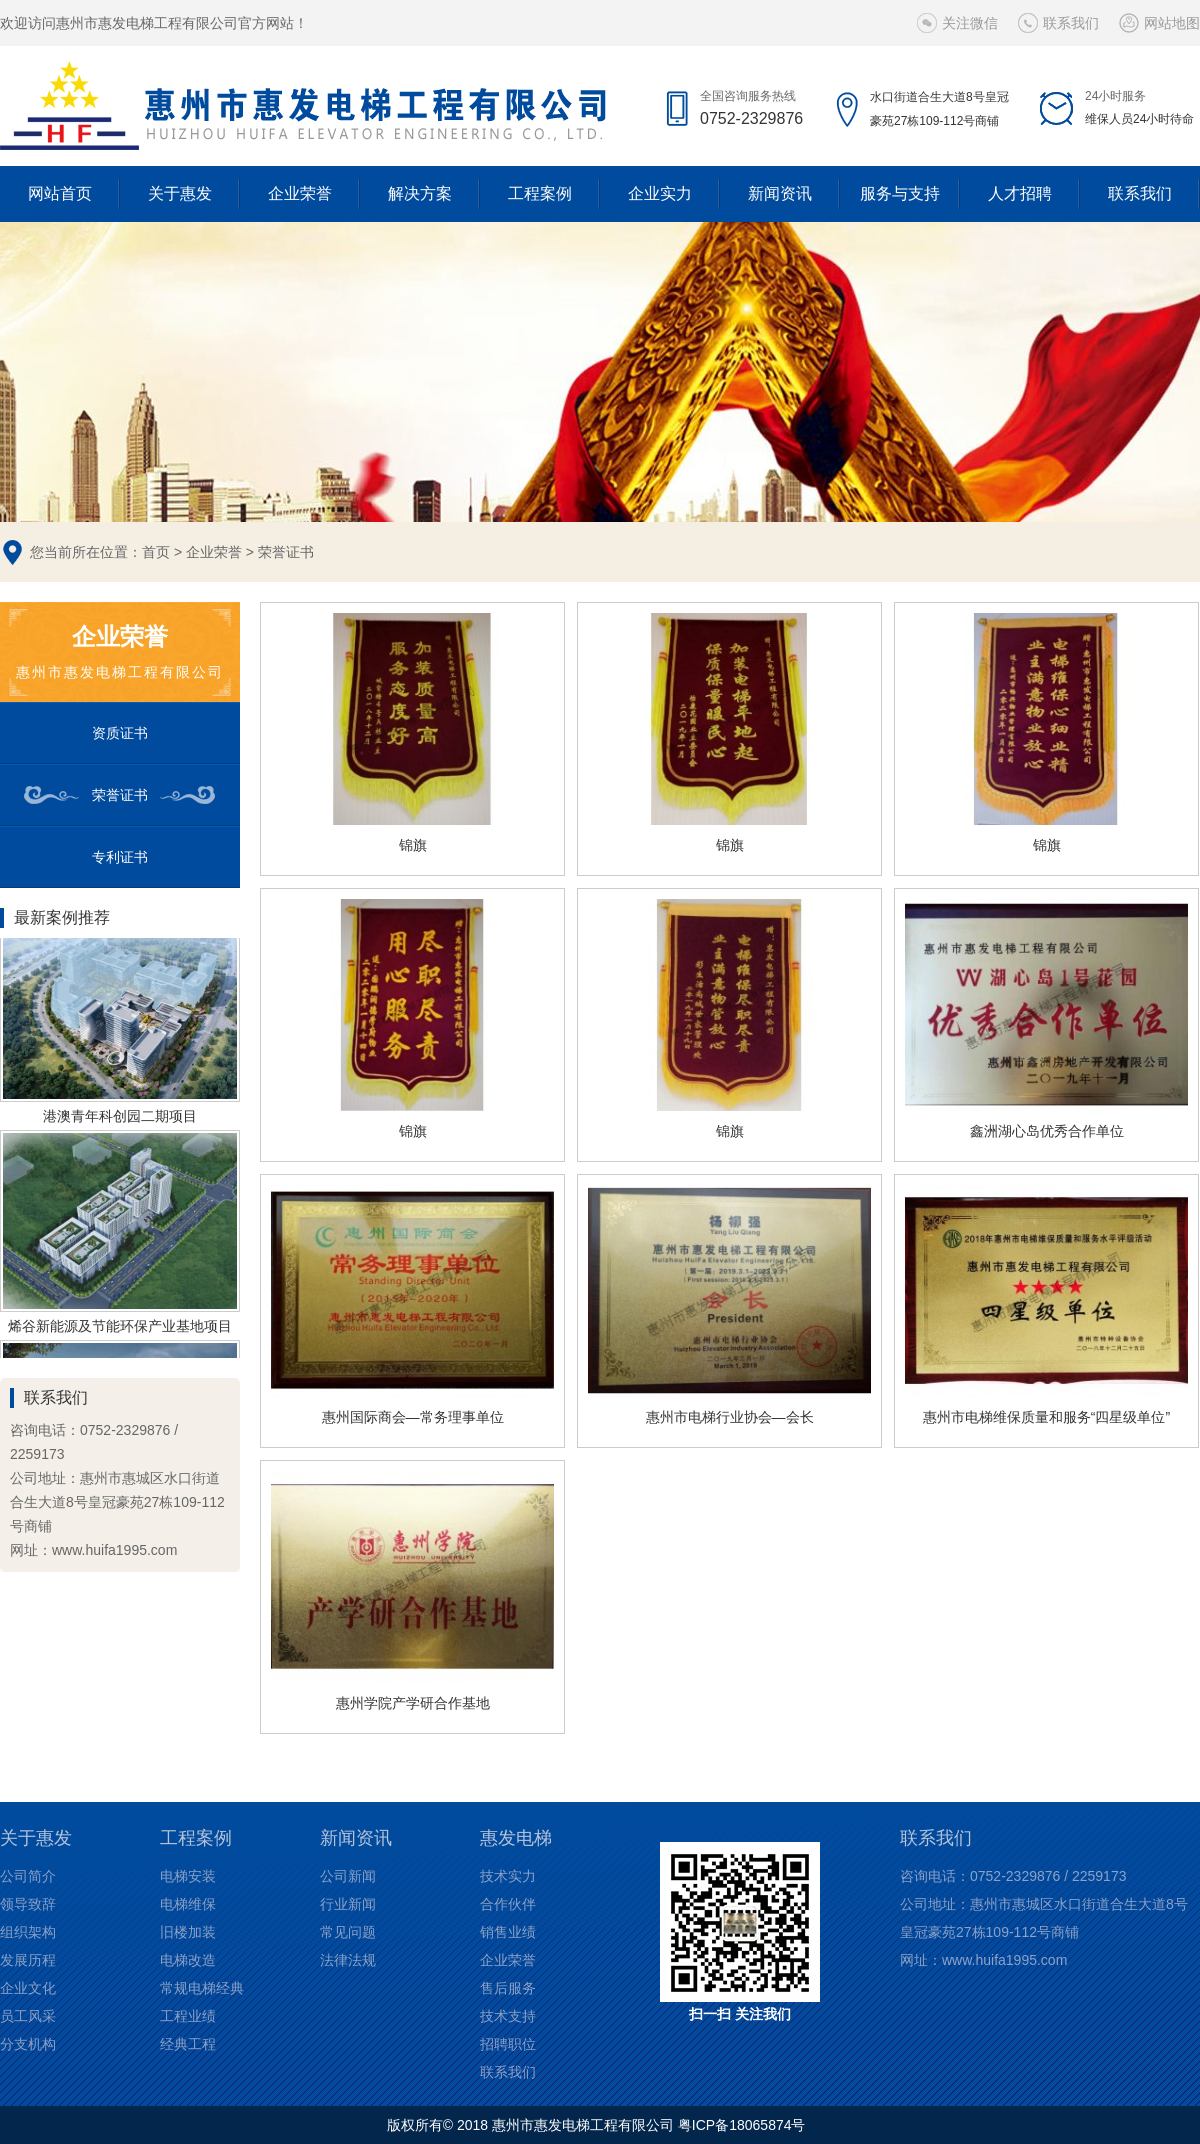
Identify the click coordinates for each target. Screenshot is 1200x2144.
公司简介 (28, 1876)
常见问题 (348, 1932)
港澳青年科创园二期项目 (120, 1119)
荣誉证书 (286, 552)
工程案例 (540, 193)
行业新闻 (348, 1904)
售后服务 (508, 1988)
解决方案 (420, 193)
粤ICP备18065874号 (742, 2125)
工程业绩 (188, 2016)
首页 (156, 552)
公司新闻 (348, 1876)
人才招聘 (1020, 193)
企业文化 (28, 1988)
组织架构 (28, 1932)
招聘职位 (508, 2044)
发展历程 (28, 1960)
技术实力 (508, 1876)
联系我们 (1071, 23)
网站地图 (1172, 23)
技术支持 (508, 2016)
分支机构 (28, 2044)
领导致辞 (28, 1904)
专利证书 (120, 857)
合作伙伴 (508, 1904)
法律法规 (348, 1960)
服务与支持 (900, 193)
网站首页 (60, 193)
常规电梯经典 (202, 1988)
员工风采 (28, 2016)
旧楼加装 (188, 1932)
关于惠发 (180, 193)
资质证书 (120, 733)
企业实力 (660, 193)
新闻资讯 (780, 193)
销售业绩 (508, 1932)
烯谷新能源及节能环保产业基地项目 (120, 1329)
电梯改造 (188, 1960)
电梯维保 (188, 1904)
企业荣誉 (300, 193)
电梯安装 (188, 1876)
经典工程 (188, 2044)
